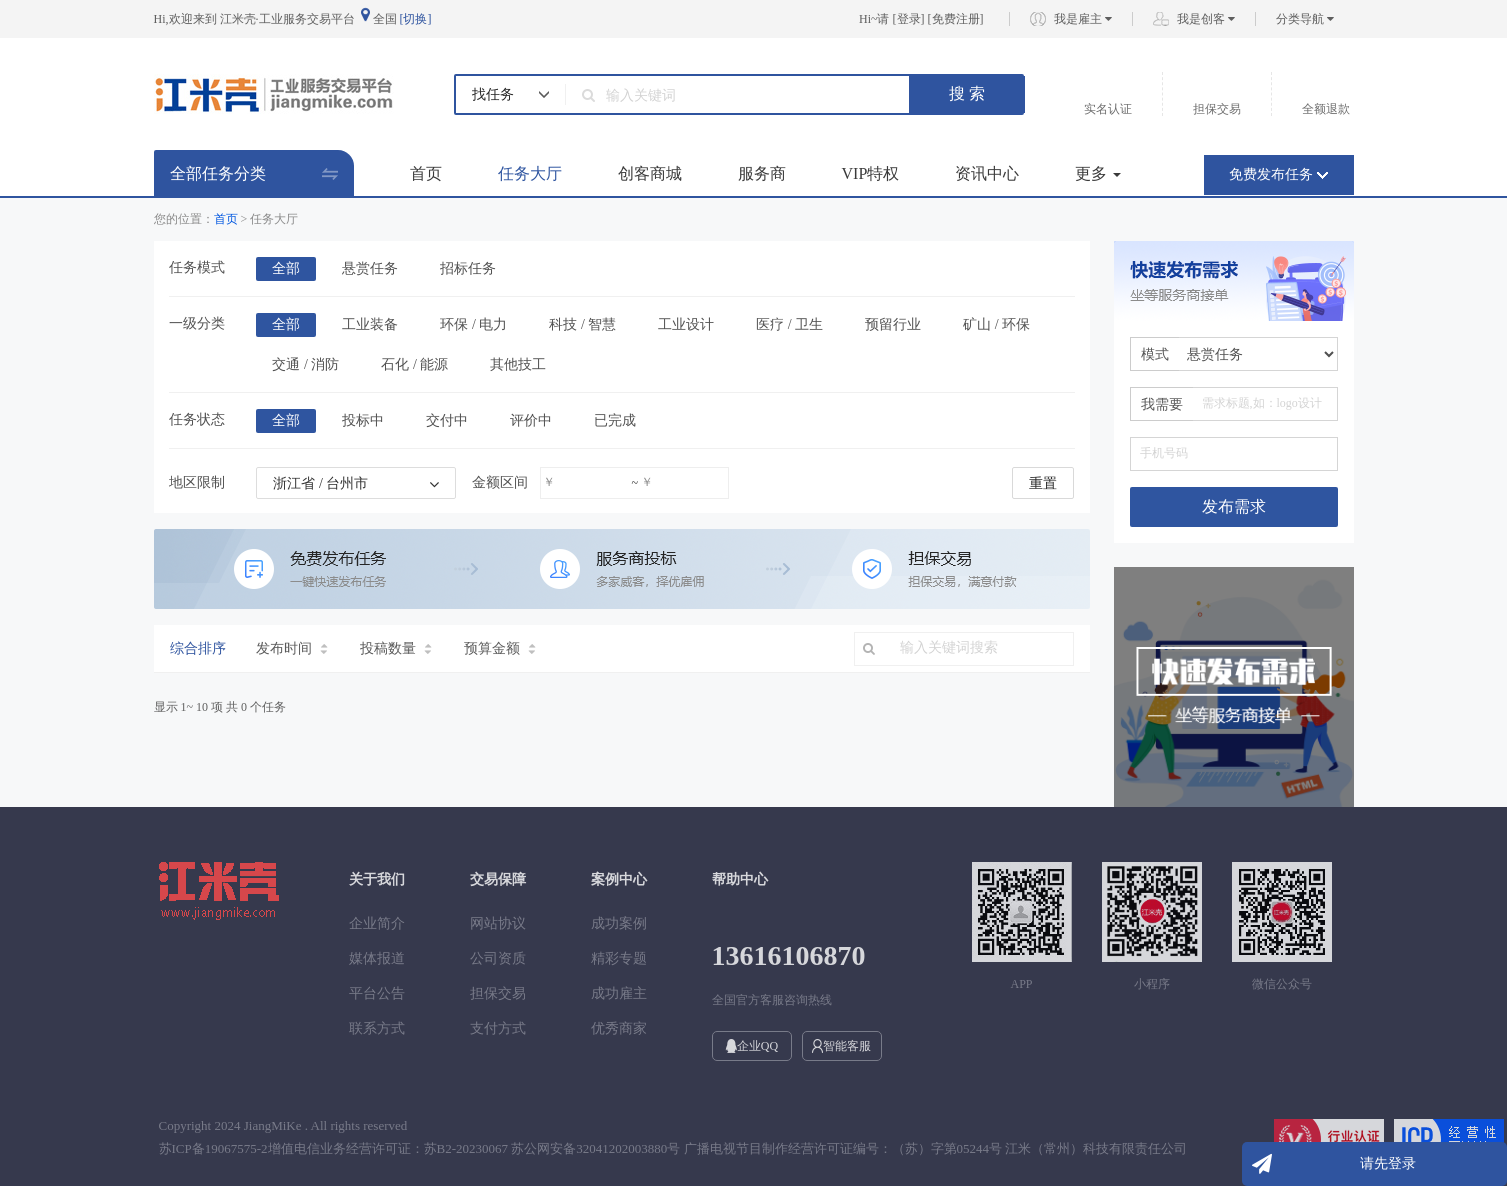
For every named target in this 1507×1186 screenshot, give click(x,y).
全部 (286, 268)
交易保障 (498, 879)
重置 (1043, 483)
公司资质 (498, 958)
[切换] (416, 19)
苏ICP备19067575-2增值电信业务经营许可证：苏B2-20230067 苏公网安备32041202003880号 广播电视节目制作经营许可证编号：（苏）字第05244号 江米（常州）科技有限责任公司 (673, 1148)
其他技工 (518, 364)
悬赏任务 (370, 268)
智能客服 (841, 1046)
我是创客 (1206, 19)
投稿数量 (396, 648)
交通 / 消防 (305, 364)
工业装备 (370, 324)
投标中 (363, 420)
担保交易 (498, 993)
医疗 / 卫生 (789, 324)
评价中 (531, 420)
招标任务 (468, 268)
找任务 (493, 94)
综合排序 (198, 648)
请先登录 (1388, 1163)
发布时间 (292, 648)
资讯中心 (987, 173)
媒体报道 (377, 958)
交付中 (447, 420)
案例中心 (619, 879)
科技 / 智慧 (582, 324)
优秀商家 (619, 1028)
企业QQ (751, 1046)
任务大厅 (530, 173)
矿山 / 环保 (996, 324)
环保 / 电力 (473, 324)
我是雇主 (1083, 19)
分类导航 (1305, 19)
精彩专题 (619, 958)
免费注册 (956, 19)
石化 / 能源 (414, 364)
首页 (426, 173)
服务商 (762, 173)
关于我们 (377, 879)
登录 (909, 19)
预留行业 (893, 324)
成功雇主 (619, 993)
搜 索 (967, 93)
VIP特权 (871, 173)
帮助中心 (740, 879)
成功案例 (619, 923)
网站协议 (498, 923)
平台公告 (377, 993)
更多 (1098, 173)
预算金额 (500, 648)
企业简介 (377, 923)
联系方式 (377, 1028)
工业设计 (686, 324)
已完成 (615, 420)
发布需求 (1234, 506)
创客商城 (650, 173)
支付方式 (498, 1028)
